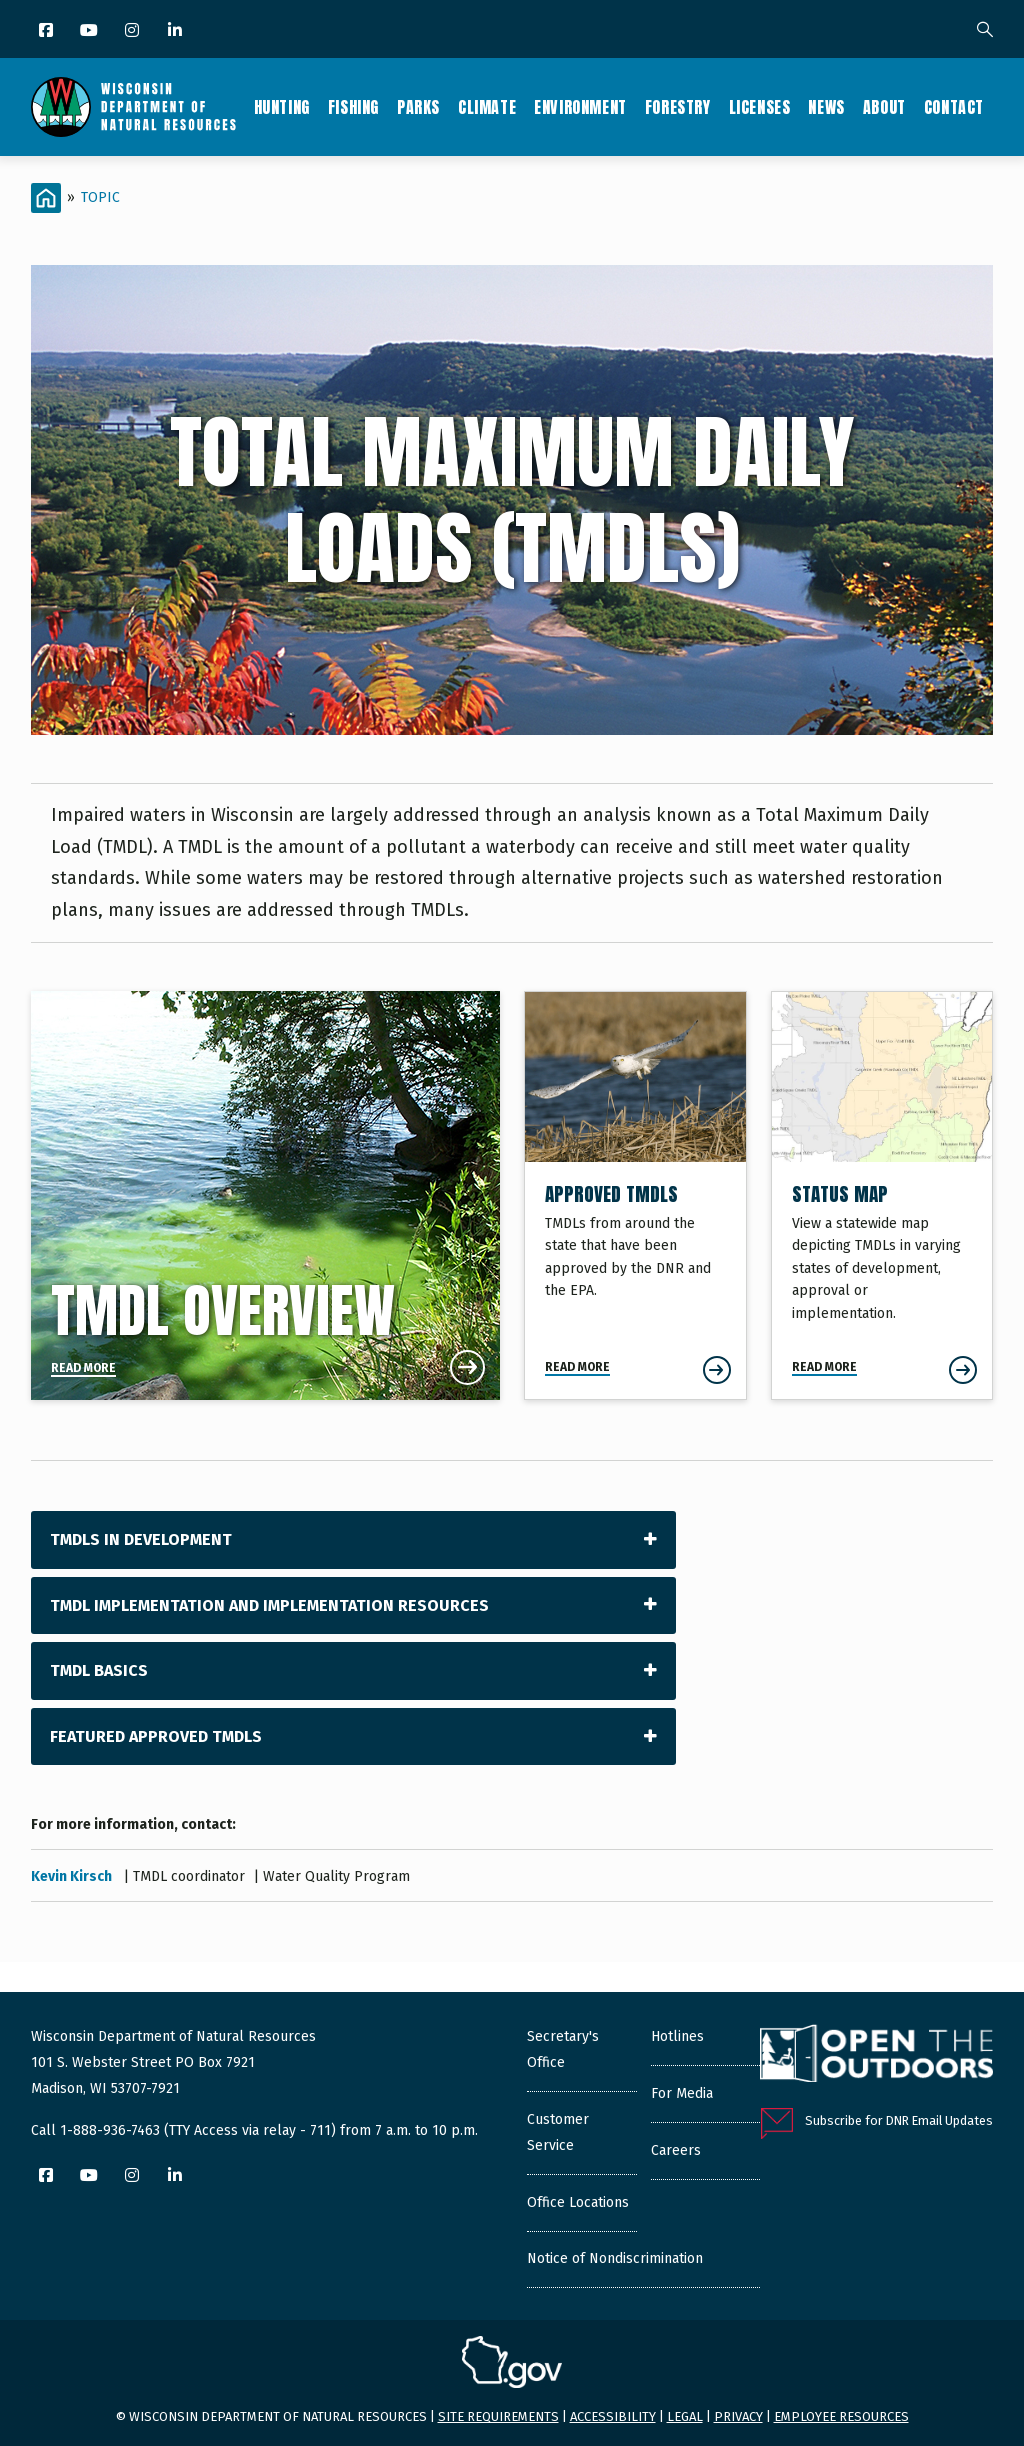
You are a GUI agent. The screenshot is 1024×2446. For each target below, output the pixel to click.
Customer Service (558, 2132)
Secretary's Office (563, 2049)
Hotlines (677, 2036)
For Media (682, 2093)
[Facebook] (47, 31)
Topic (100, 197)
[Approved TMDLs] (635, 1195)
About (884, 107)
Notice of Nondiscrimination (615, 2258)
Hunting (282, 107)
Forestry (678, 107)
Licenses (760, 107)
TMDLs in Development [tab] (141, 1539)
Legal (685, 2416)
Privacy (738, 2416)
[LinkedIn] (176, 31)
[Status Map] (882, 1195)
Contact (954, 107)
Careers (676, 2150)
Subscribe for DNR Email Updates (899, 2120)
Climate (487, 107)
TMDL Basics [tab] (99, 1670)
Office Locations (578, 2202)
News (826, 107)
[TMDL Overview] (265, 1195)
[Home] (46, 198)
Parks (418, 107)
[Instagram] (133, 31)
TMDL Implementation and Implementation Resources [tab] (269, 1605)
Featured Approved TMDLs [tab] (156, 1736)
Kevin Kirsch (73, 1876)
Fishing (353, 107)
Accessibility (613, 2416)
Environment (580, 107)
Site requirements (498, 2416)
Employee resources (841, 2416)
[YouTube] (90, 31)
